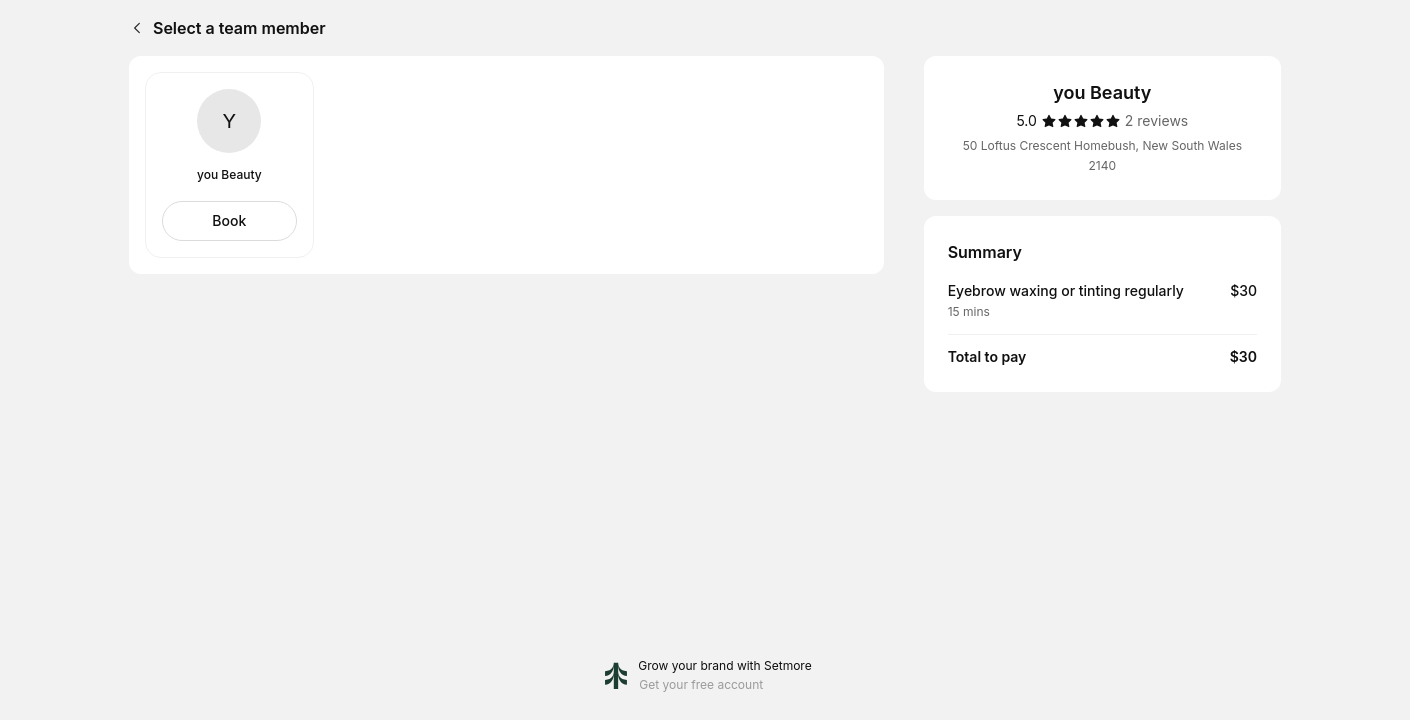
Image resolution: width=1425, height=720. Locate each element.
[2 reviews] (1156, 121)
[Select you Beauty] (229, 221)
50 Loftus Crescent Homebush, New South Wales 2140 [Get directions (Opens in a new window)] (1102, 155)
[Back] (133, 28)
